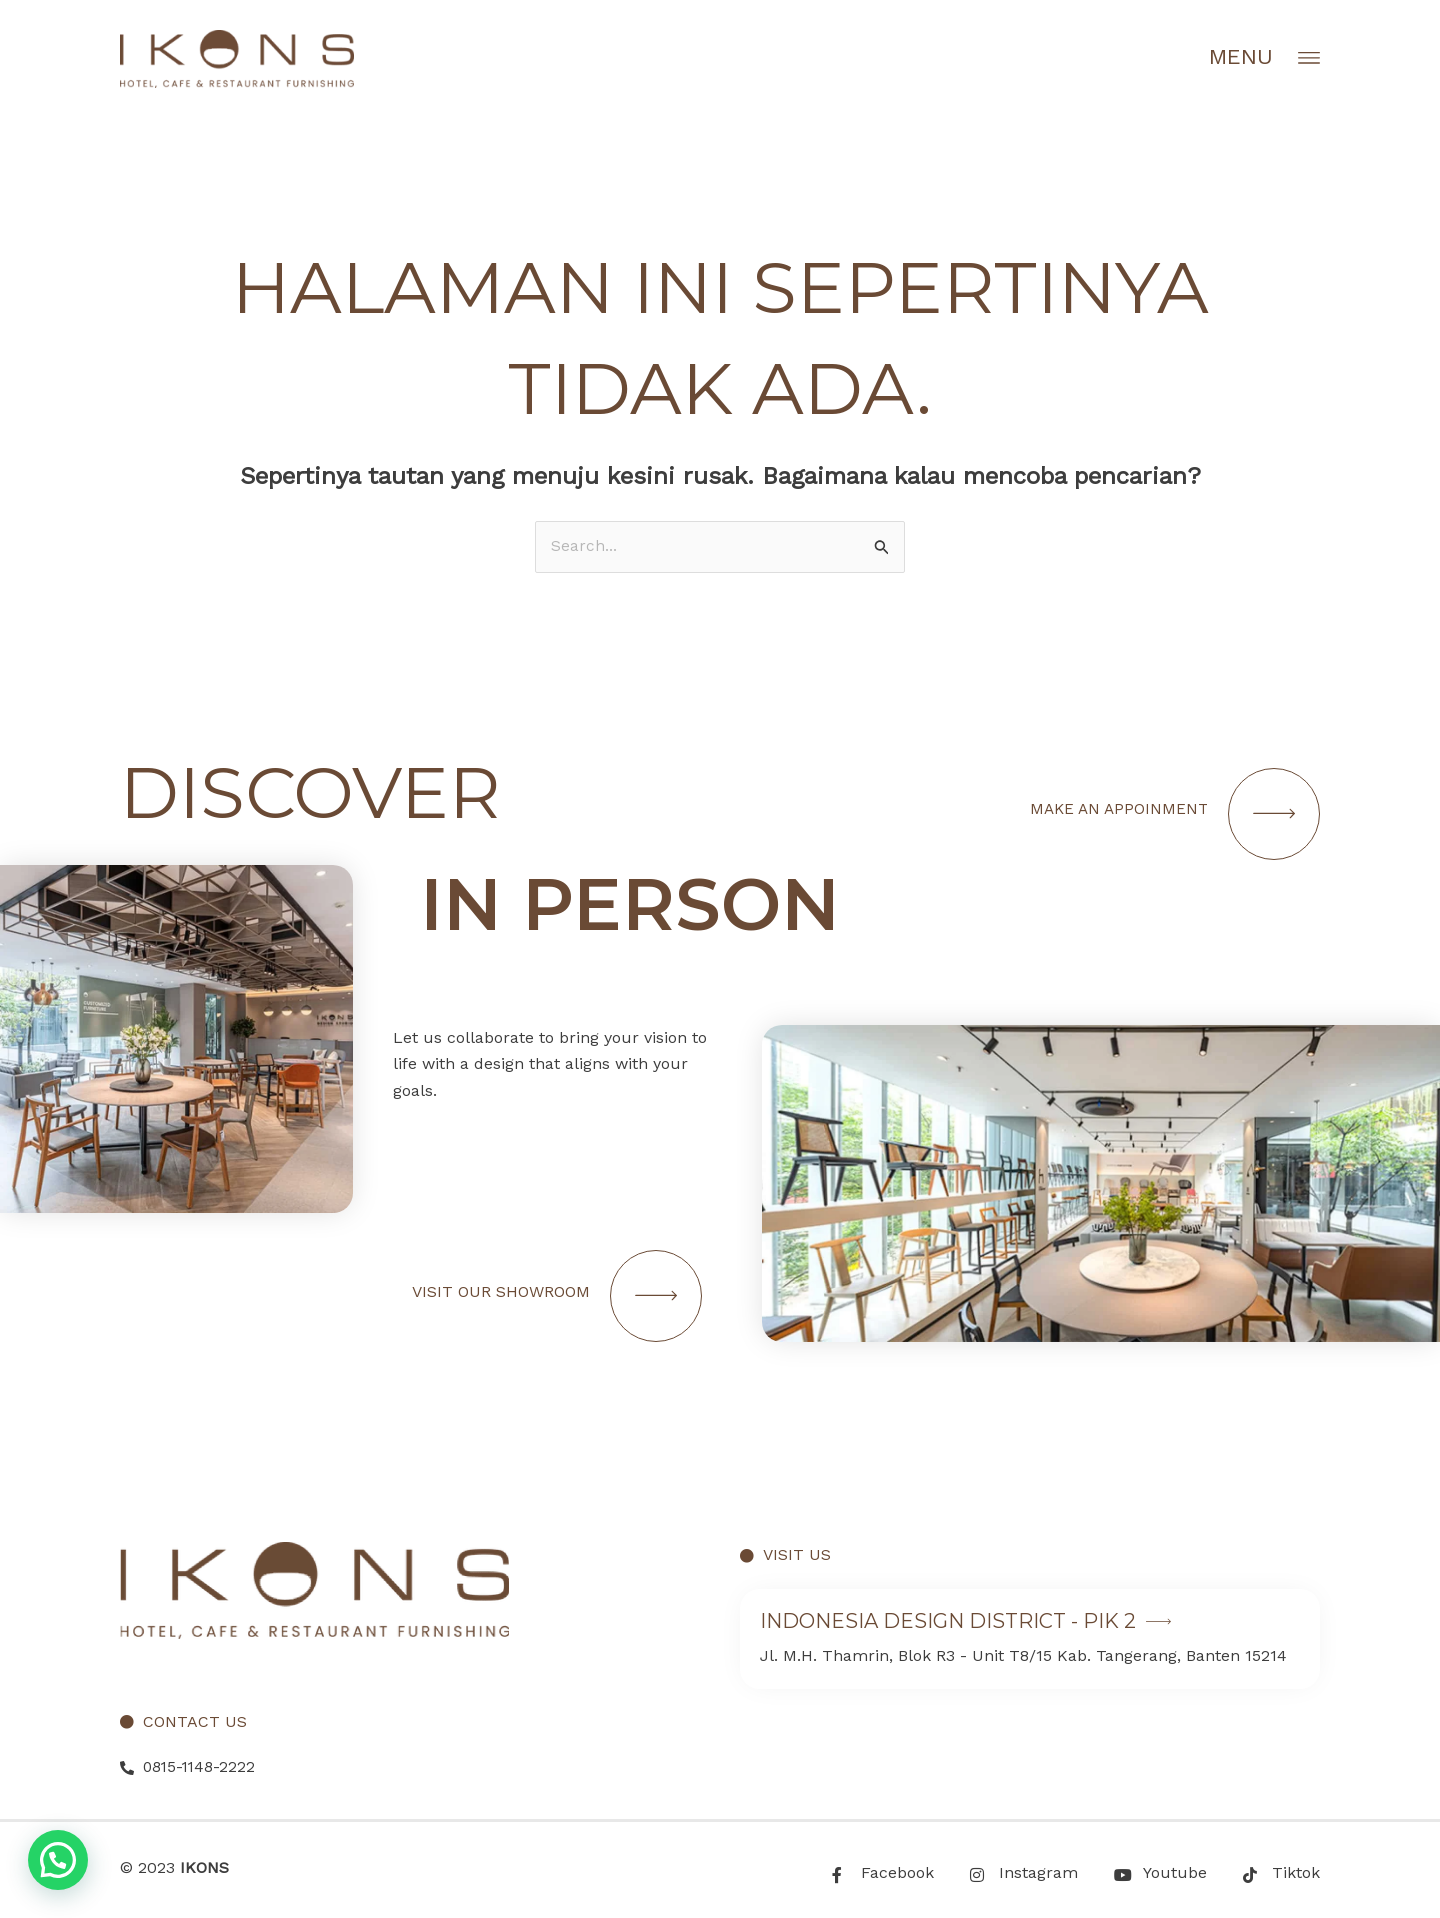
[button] (58, 1860)
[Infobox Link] (1030, 1640)
